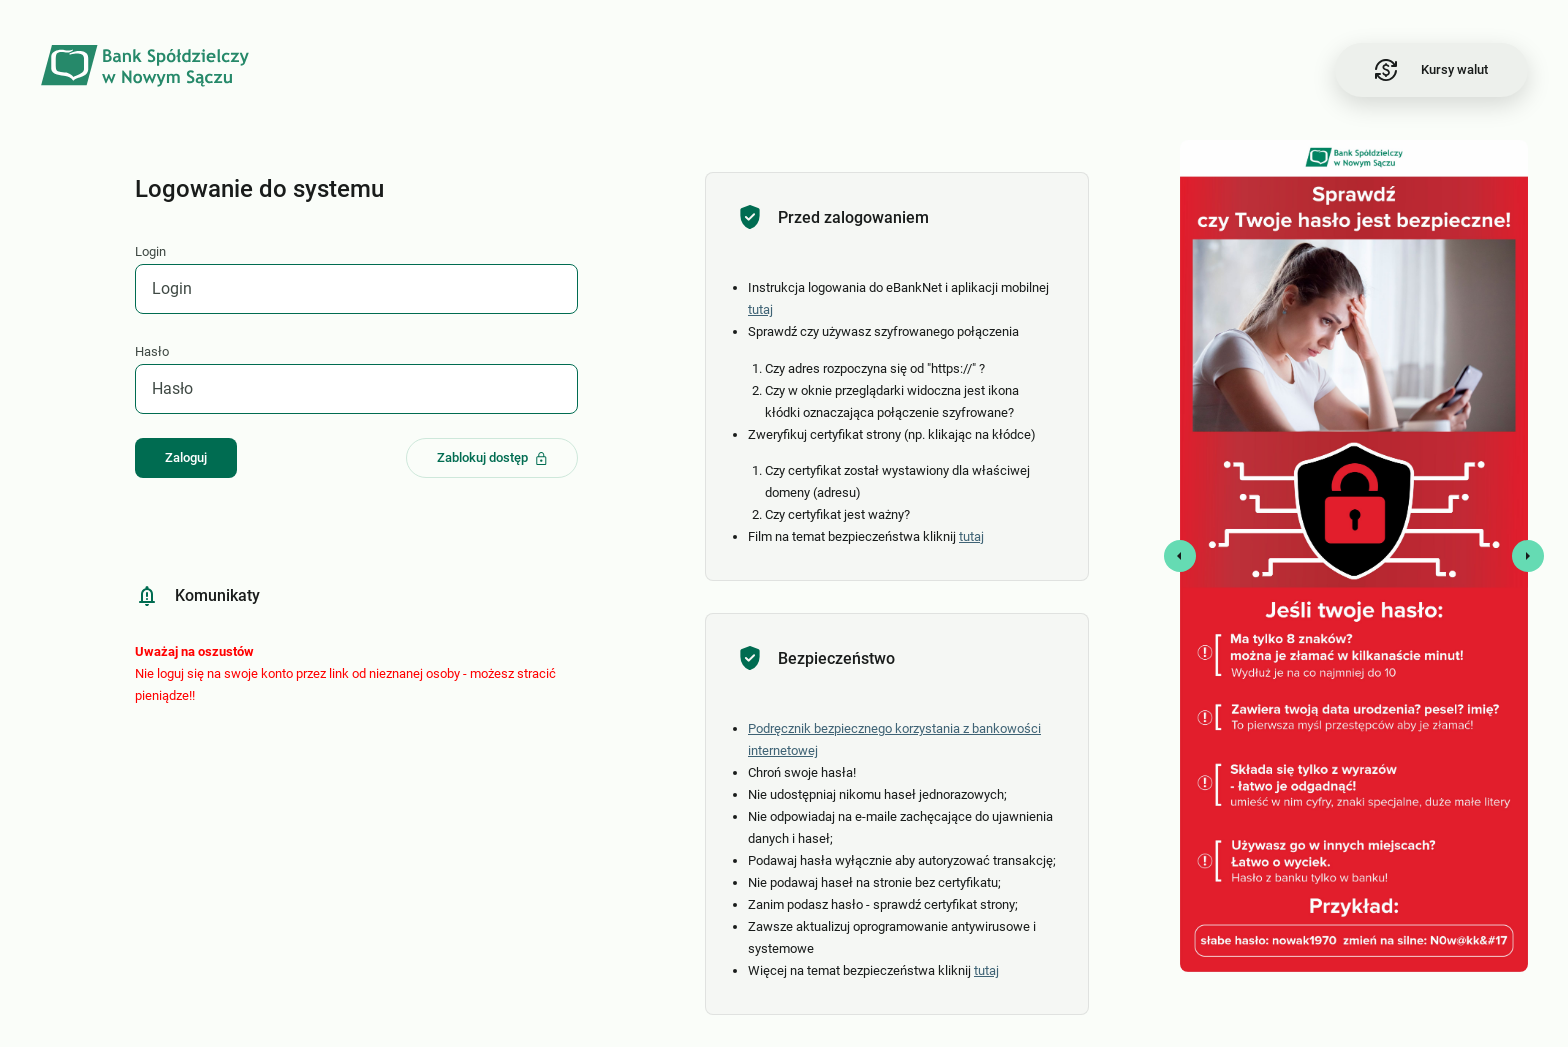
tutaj (760, 309)
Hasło (152, 351)
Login (150, 251)
